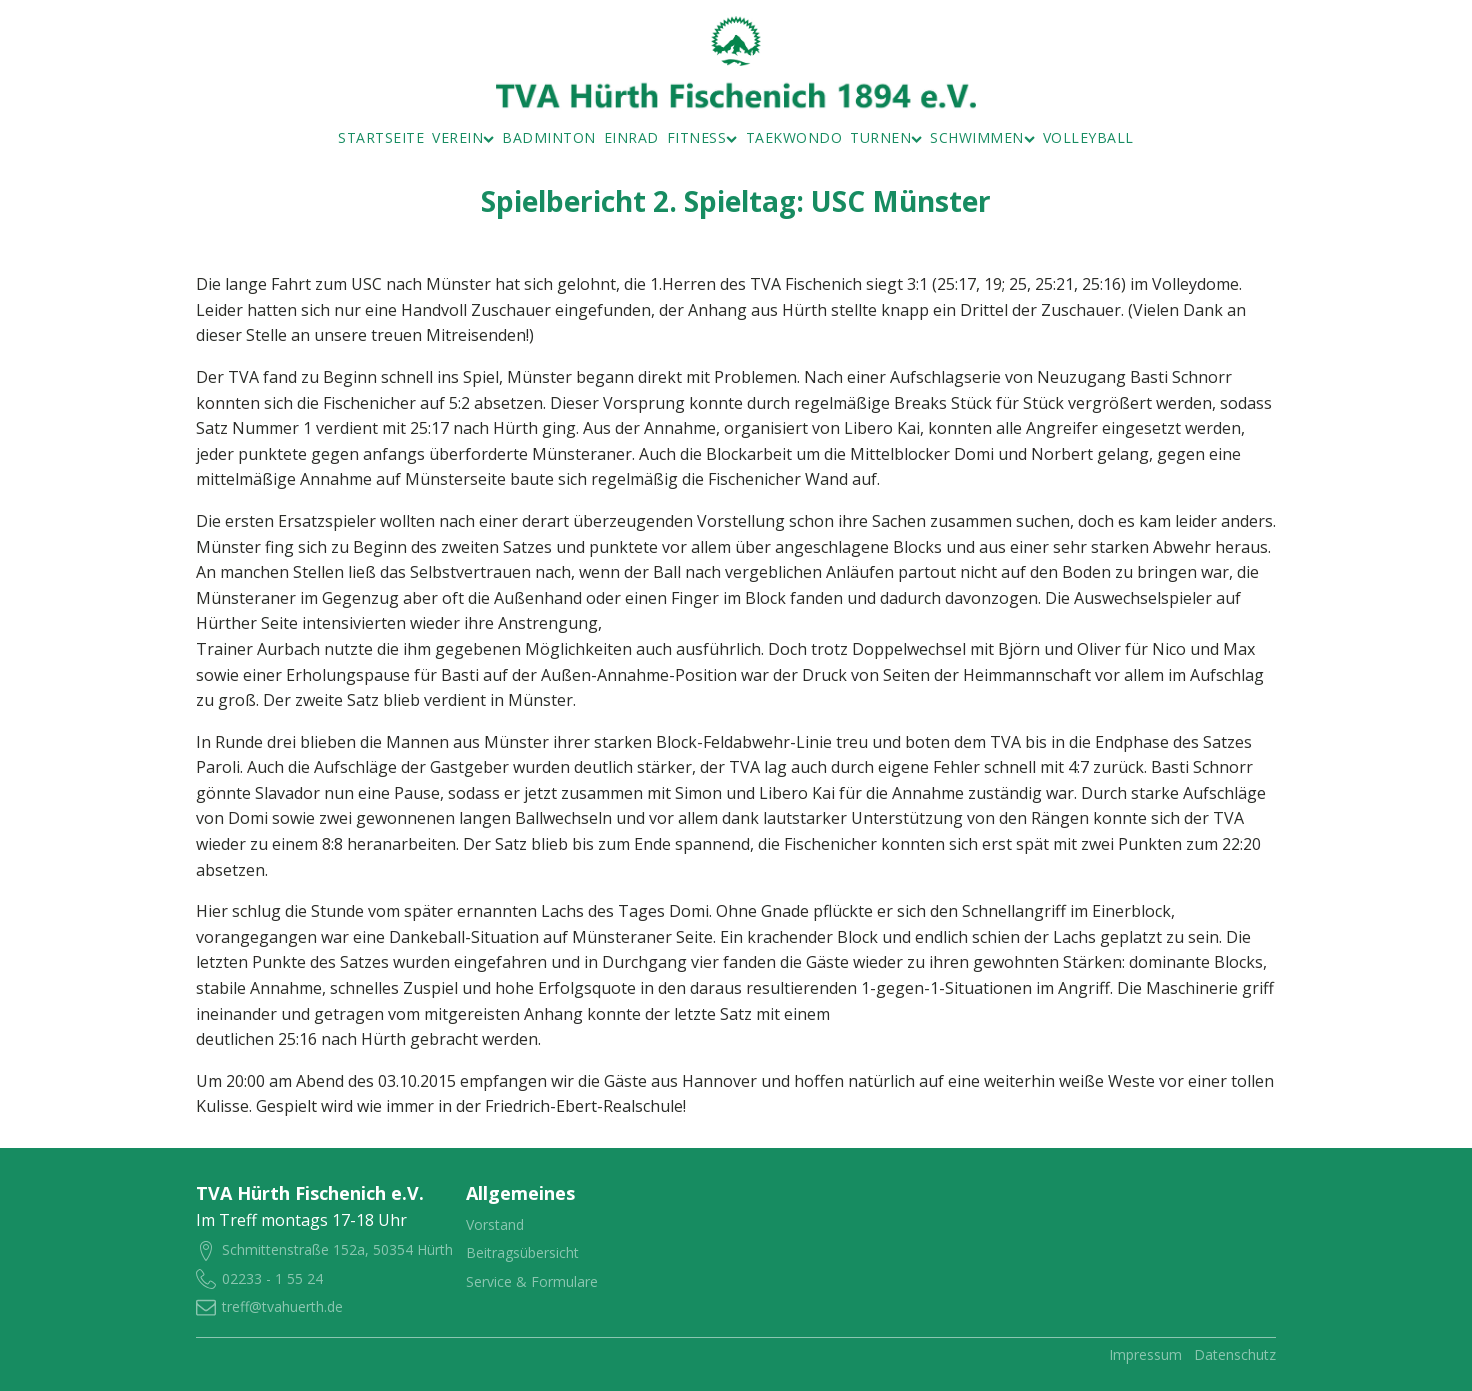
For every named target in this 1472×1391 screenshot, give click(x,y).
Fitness (702, 137)
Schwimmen (982, 137)
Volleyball (1088, 137)
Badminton (549, 137)
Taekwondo (794, 137)
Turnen (886, 137)
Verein (463, 137)
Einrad (631, 137)
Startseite (381, 137)
